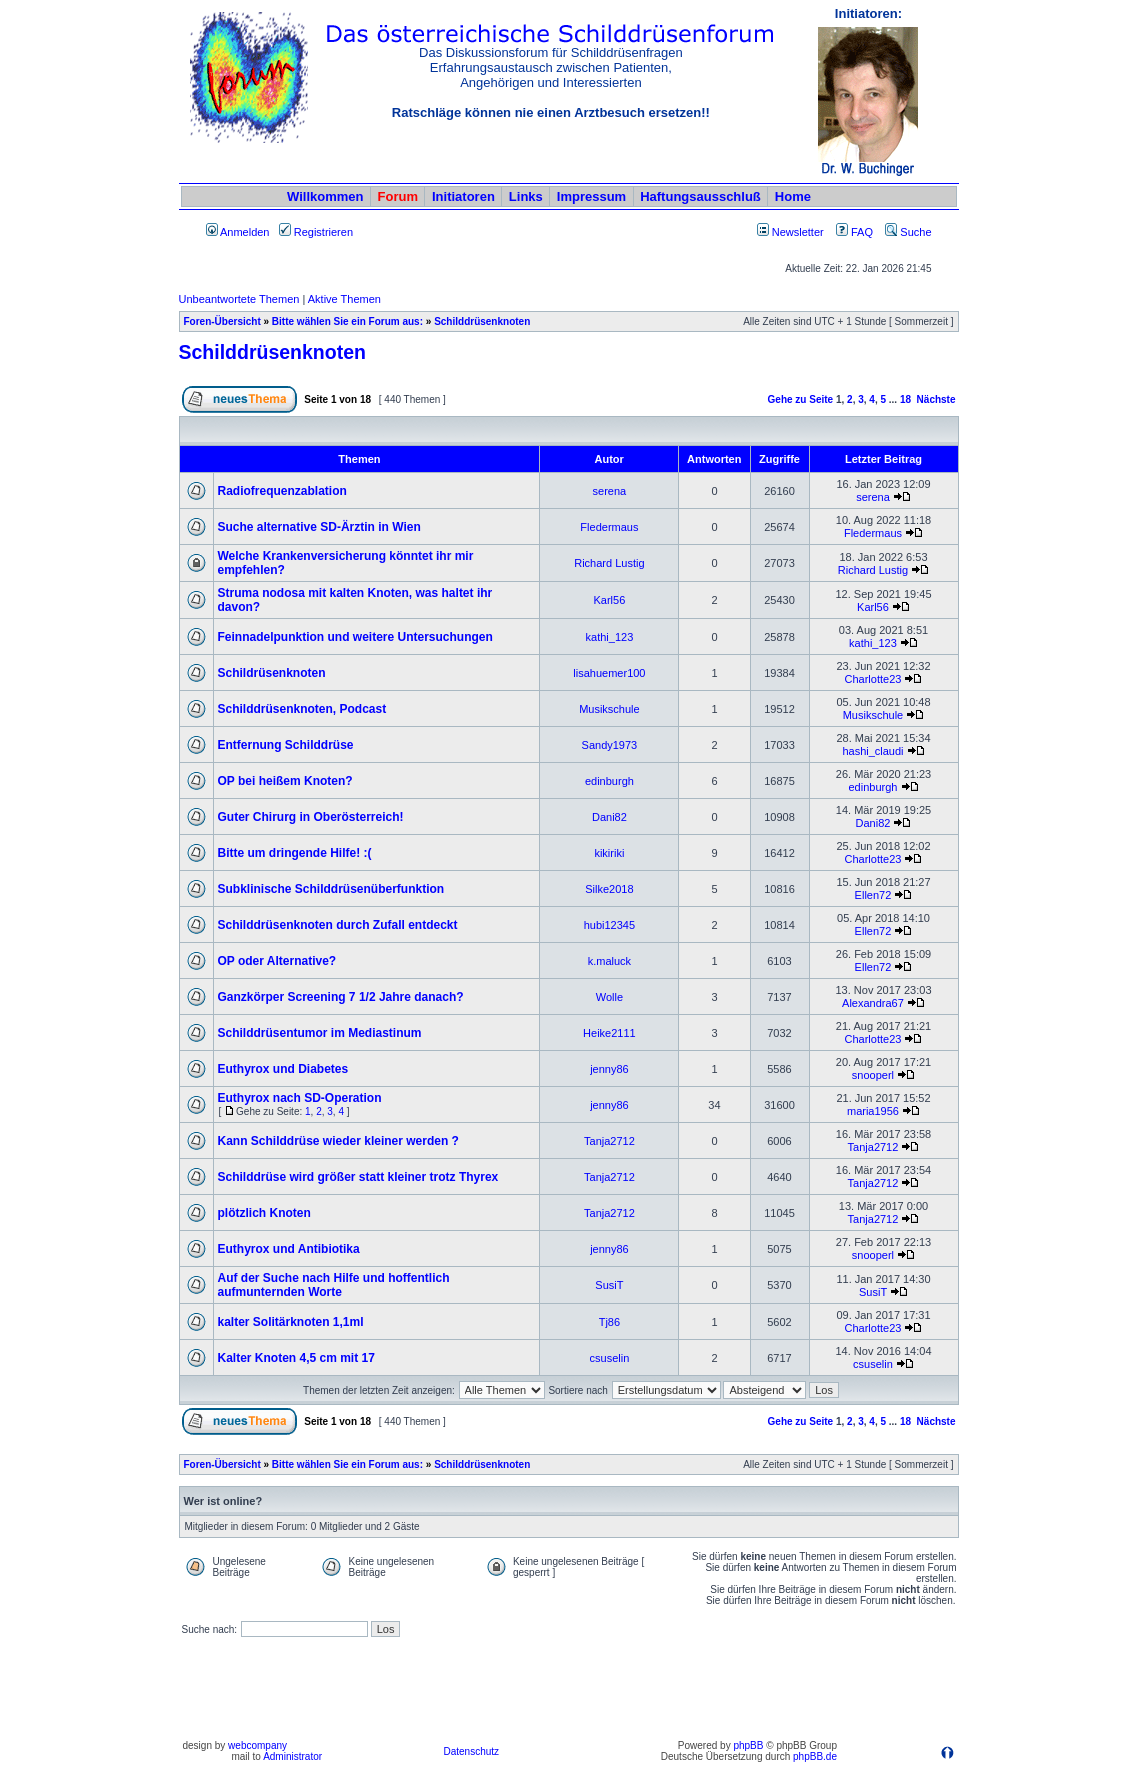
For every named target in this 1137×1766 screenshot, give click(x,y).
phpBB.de (815, 1756)
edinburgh (609, 781)
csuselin (610, 1358)
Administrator (292, 1756)
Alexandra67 (873, 1003)
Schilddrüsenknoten (482, 321)
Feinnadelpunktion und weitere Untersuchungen (355, 637)
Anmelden (238, 232)
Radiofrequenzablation (282, 491)
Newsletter (798, 232)
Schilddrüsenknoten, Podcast (302, 709)
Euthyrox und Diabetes (283, 1069)
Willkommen (325, 196)
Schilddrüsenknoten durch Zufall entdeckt (338, 925)
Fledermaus (609, 527)
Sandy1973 (610, 745)
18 (905, 399)
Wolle (609, 997)
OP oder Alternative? (277, 961)
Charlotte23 (873, 679)
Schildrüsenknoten (272, 673)
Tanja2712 (609, 1141)
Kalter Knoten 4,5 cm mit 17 (296, 1358)
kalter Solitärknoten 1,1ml (291, 1322)
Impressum (591, 196)
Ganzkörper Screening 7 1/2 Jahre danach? (341, 997)
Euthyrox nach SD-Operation (300, 1098)
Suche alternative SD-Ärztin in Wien (319, 527)
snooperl (873, 1075)
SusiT (609, 1285)
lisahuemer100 (609, 673)
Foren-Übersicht (222, 321)
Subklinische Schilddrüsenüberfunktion (331, 889)
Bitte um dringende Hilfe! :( (295, 853)
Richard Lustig (609, 563)
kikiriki (609, 853)
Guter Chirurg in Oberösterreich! (311, 817)
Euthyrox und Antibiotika (289, 1249)
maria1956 (873, 1111)
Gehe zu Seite (801, 399)
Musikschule (609, 709)
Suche (908, 232)
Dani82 (609, 817)
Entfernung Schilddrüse (286, 745)
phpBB (748, 1745)
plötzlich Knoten (264, 1213)
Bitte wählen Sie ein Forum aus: (347, 321)
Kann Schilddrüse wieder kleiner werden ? (338, 1141)
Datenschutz (471, 1751)
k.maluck (609, 961)
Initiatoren (463, 196)
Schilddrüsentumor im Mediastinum (320, 1033)
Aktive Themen (344, 299)
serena (610, 491)
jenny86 (609, 1069)
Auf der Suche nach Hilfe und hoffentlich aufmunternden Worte (334, 1285)
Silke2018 (609, 889)
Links (526, 196)
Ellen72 (873, 895)
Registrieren (316, 232)
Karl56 (610, 600)
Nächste (936, 399)
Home (793, 196)
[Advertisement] (569, 1689)
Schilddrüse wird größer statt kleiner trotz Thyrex (358, 1177)
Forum (398, 196)
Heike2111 (609, 1033)
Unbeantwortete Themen (239, 299)
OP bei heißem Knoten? (285, 781)
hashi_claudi (872, 751)
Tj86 (609, 1322)
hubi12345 (609, 925)
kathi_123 (610, 637)
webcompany (257, 1745)
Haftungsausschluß (700, 196)
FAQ (854, 232)
